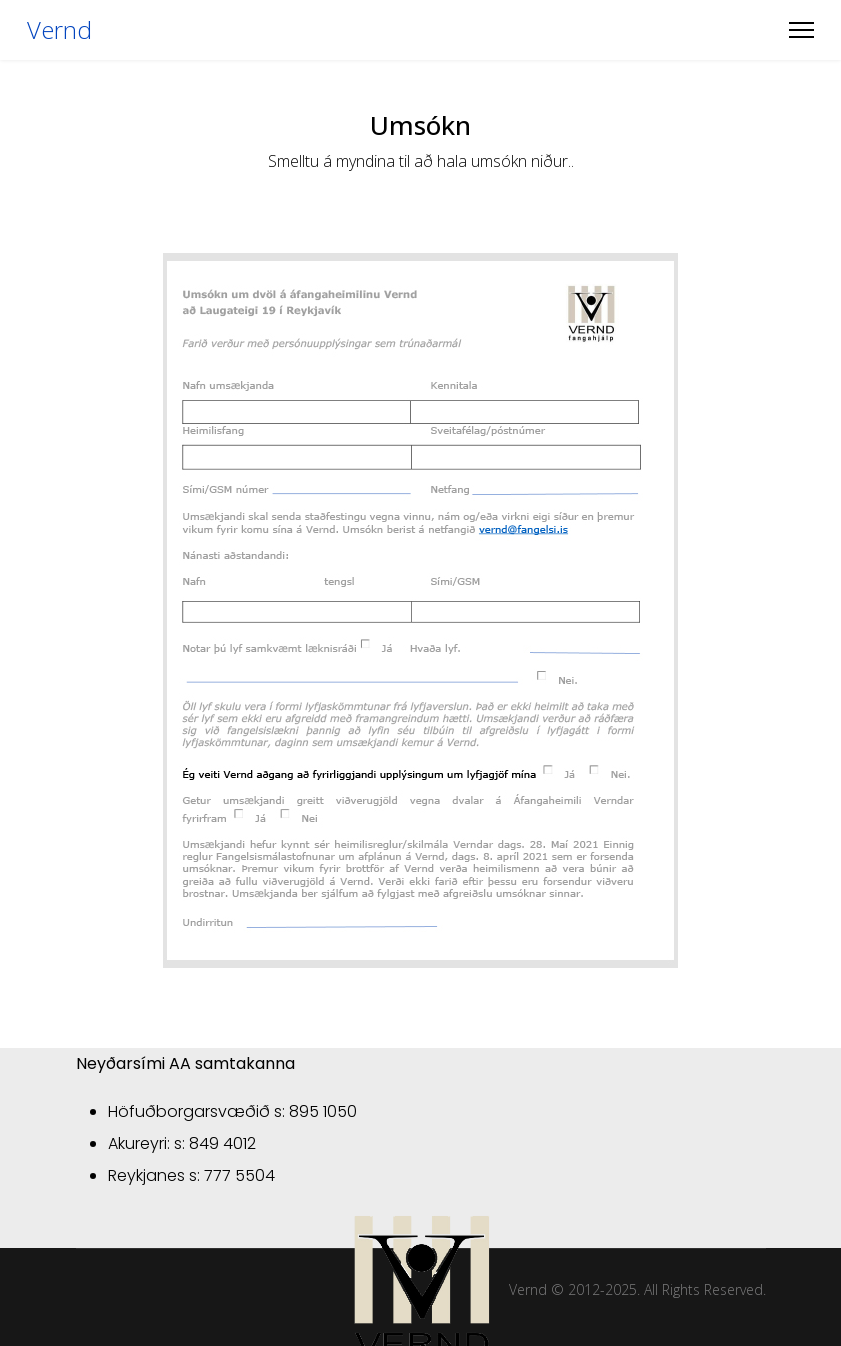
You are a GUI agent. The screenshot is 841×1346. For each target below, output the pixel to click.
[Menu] (801, 30)
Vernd (59, 30)
